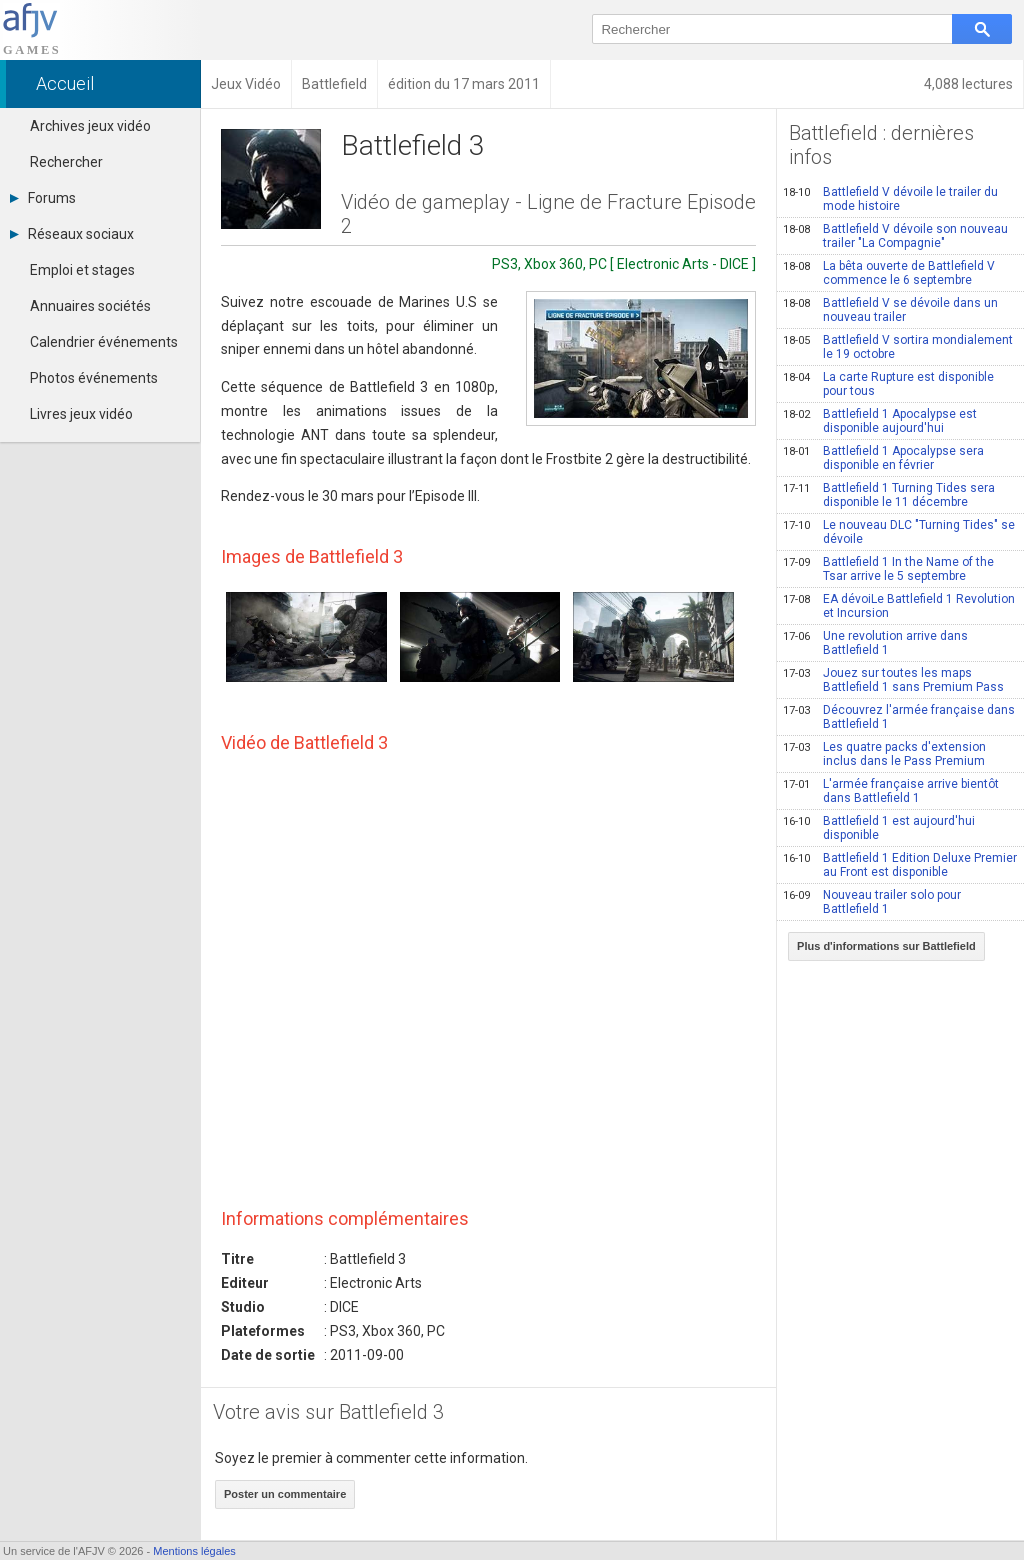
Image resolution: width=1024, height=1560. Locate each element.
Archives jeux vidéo (90, 126)
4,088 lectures (968, 84)
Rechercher (66, 162)
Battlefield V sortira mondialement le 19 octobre (898, 347)
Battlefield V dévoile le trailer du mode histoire (890, 199)
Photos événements (94, 378)
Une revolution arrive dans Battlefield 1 (875, 643)
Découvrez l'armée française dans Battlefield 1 (899, 717)
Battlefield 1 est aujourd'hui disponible (879, 828)
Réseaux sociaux (72, 234)
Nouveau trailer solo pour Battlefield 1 (872, 902)
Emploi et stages (82, 270)
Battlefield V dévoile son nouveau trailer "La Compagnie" (895, 236)
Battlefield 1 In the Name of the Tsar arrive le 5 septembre (888, 569)
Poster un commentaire (285, 1494)
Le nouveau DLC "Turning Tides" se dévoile (899, 532)
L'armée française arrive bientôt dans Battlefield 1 (891, 791)
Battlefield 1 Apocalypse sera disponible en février (883, 458)
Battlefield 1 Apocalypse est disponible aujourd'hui (880, 421)
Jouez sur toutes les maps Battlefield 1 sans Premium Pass (893, 680)
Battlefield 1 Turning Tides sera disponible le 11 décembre (889, 495)
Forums (43, 198)
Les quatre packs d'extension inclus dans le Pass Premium (884, 754)
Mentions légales (194, 1551)
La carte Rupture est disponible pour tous (888, 384)
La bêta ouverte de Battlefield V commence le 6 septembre (889, 273)
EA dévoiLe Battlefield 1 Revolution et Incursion (899, 606)
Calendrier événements (104, 342)
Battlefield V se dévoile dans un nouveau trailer (890, 310)
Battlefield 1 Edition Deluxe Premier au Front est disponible (900, 865)
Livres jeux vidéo (81, 414)
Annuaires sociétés (90, 306)
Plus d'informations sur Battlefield (886, 946)
